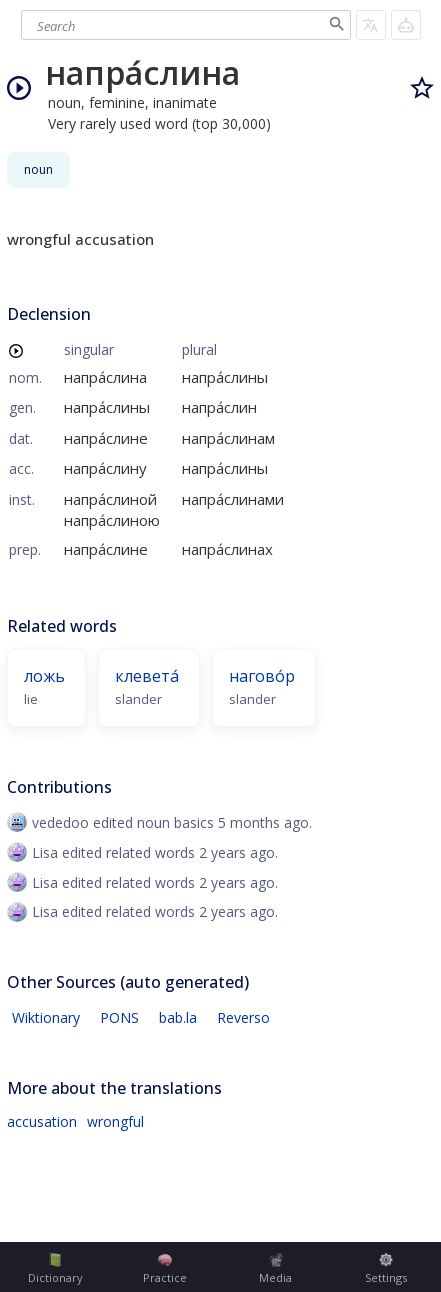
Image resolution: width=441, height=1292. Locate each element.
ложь (44, 676)
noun (38, 169)
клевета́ (147, 676)
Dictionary (55, 1269)
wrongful (115, 1121)
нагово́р (262, 676)
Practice (165, 1269)
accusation (42, 1121)
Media (275, 1269)
